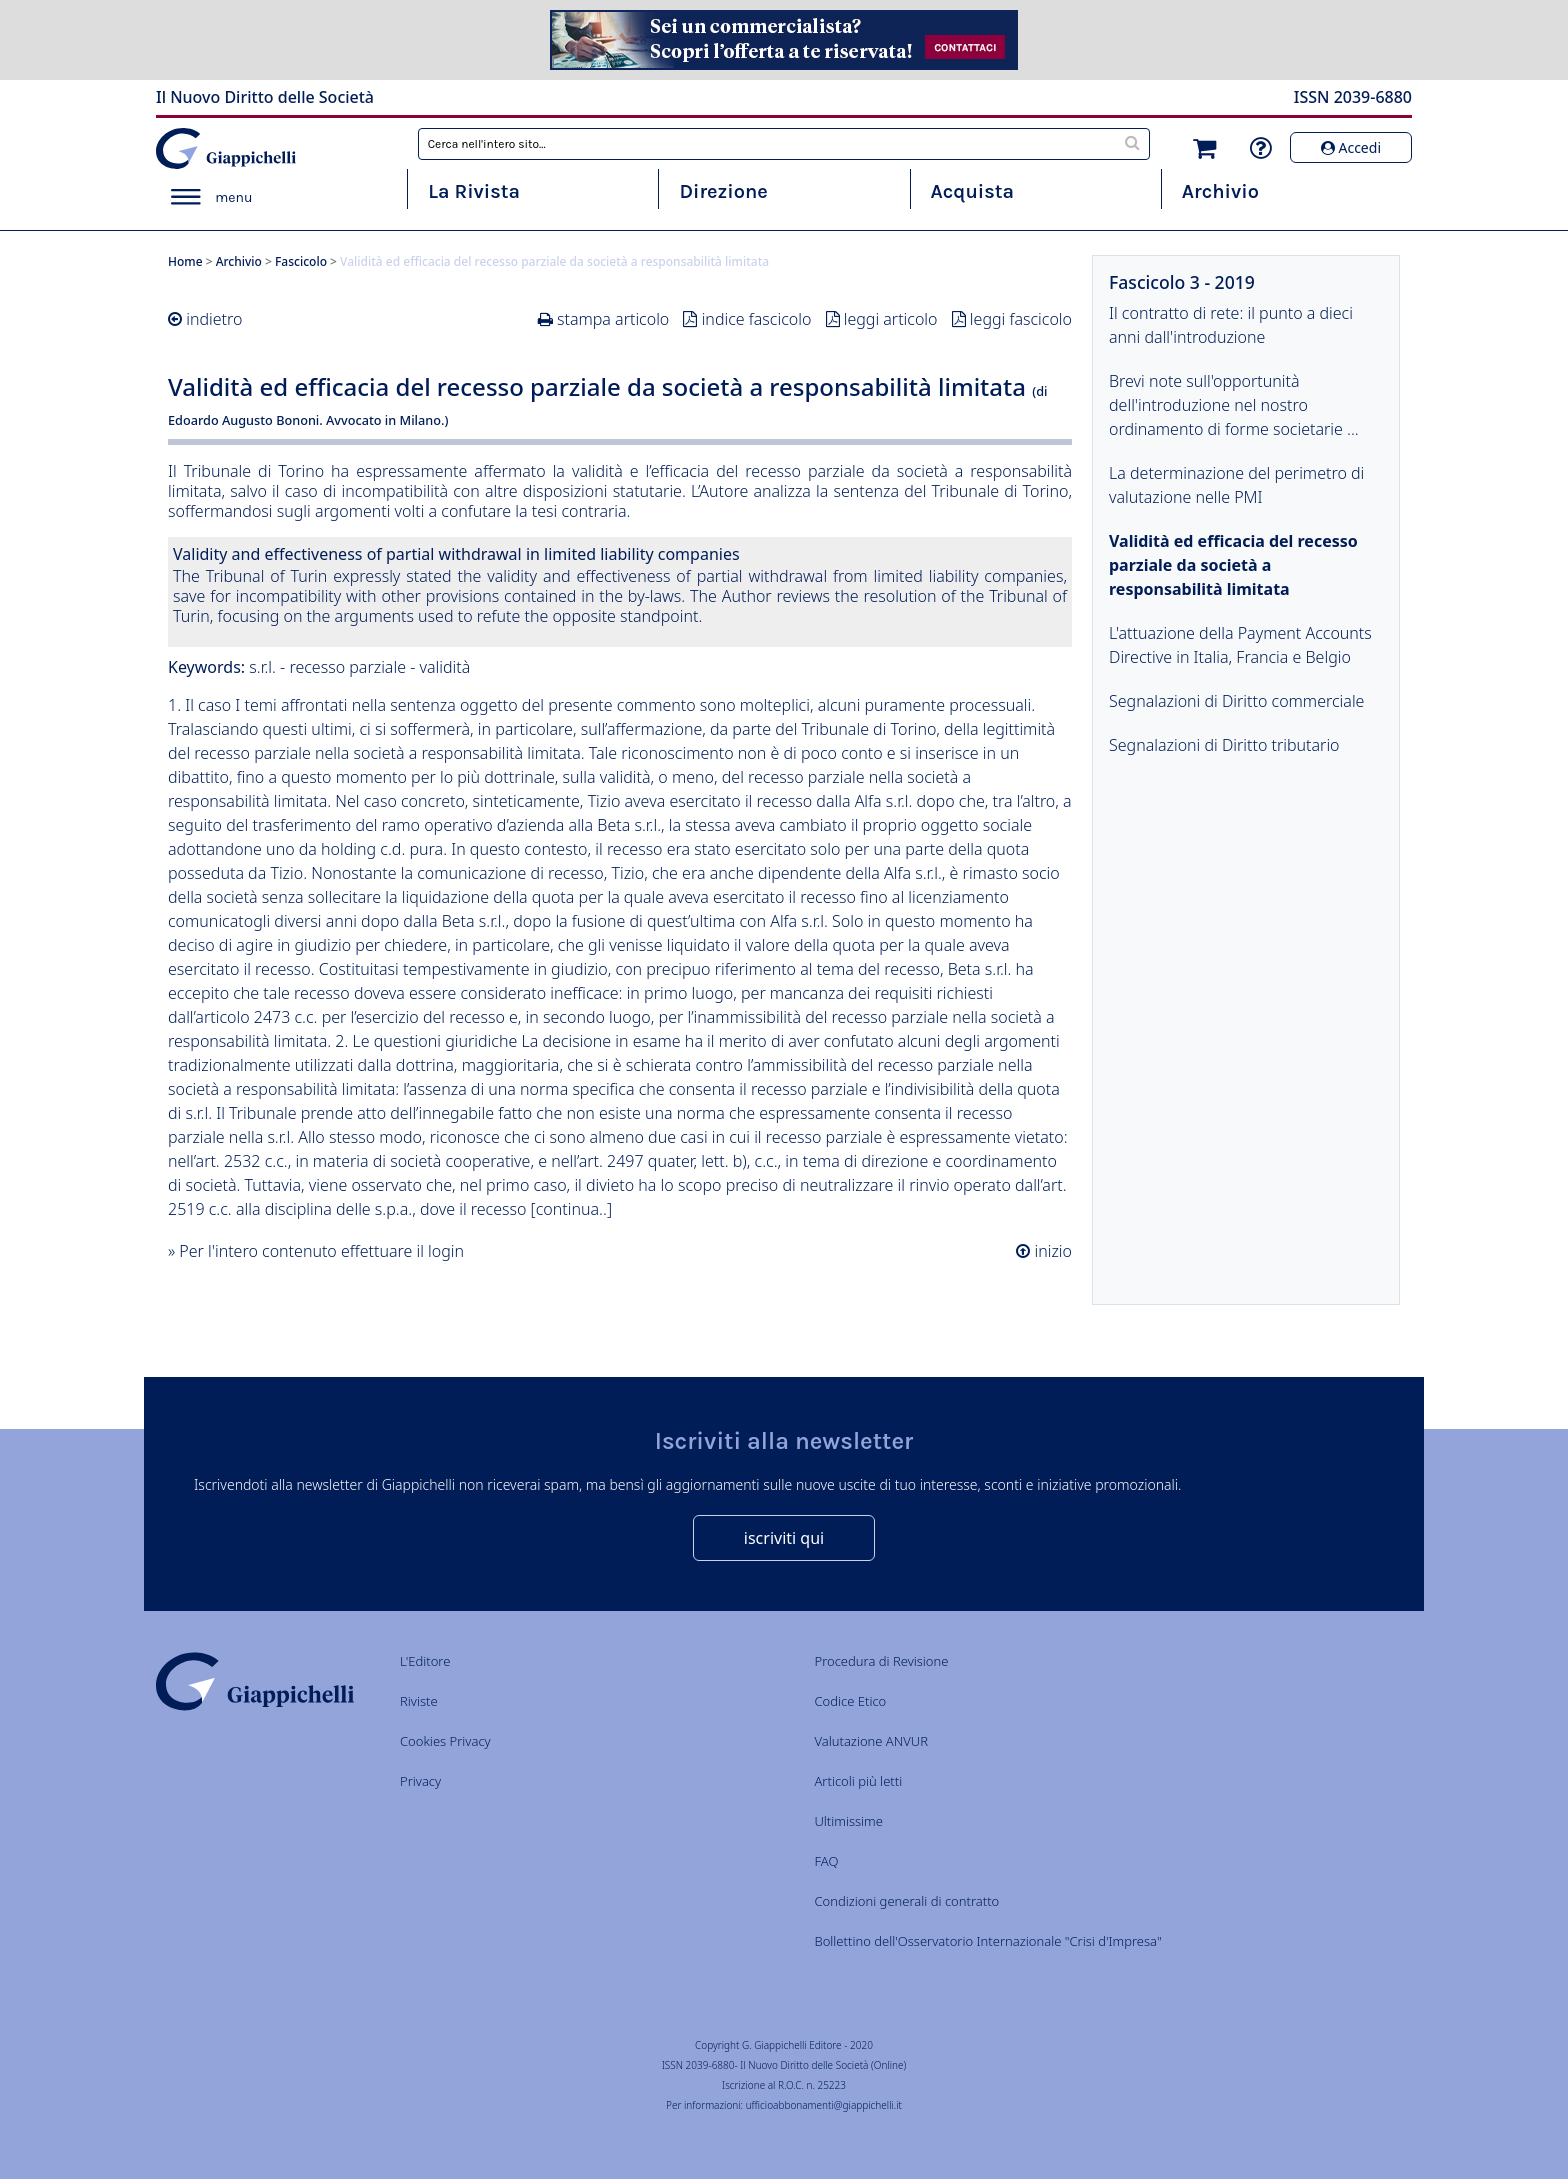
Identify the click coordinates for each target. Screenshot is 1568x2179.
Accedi (1351, 147)
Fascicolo (301, 261)
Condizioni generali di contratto (906, 1901)
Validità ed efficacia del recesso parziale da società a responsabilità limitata (1233, 565)
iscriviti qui (784, 1538)
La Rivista (474, 191)
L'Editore (425, 1661)
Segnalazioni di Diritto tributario (1224, 745)
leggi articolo (891, 319)
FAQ (826, 1861)
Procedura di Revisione (881, 1661)
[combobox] (784, 144)
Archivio (1220, 191)
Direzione (723, 191)
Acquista (972, 191)
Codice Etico (850, 1701)
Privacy (420, 1781)
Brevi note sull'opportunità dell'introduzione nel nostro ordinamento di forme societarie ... (1234, 405)
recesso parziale (347, 667)
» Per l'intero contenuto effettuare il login (316, 1251)
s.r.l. (262, 667)
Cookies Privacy (445, 1741)
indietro (214, 319)
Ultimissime (848, 1821)
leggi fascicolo (1021, 319)
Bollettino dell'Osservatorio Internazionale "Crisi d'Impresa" (987, 1941)
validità (444, 667)
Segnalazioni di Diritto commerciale (1236, 701)
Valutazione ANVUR (871, 1741)
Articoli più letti (858, 1781)
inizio (1051, 1251)
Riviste (419, 1701)
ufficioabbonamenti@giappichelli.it (824, 2105)
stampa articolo (613, 319)
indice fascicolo (757, 319)
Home (185, 261)
